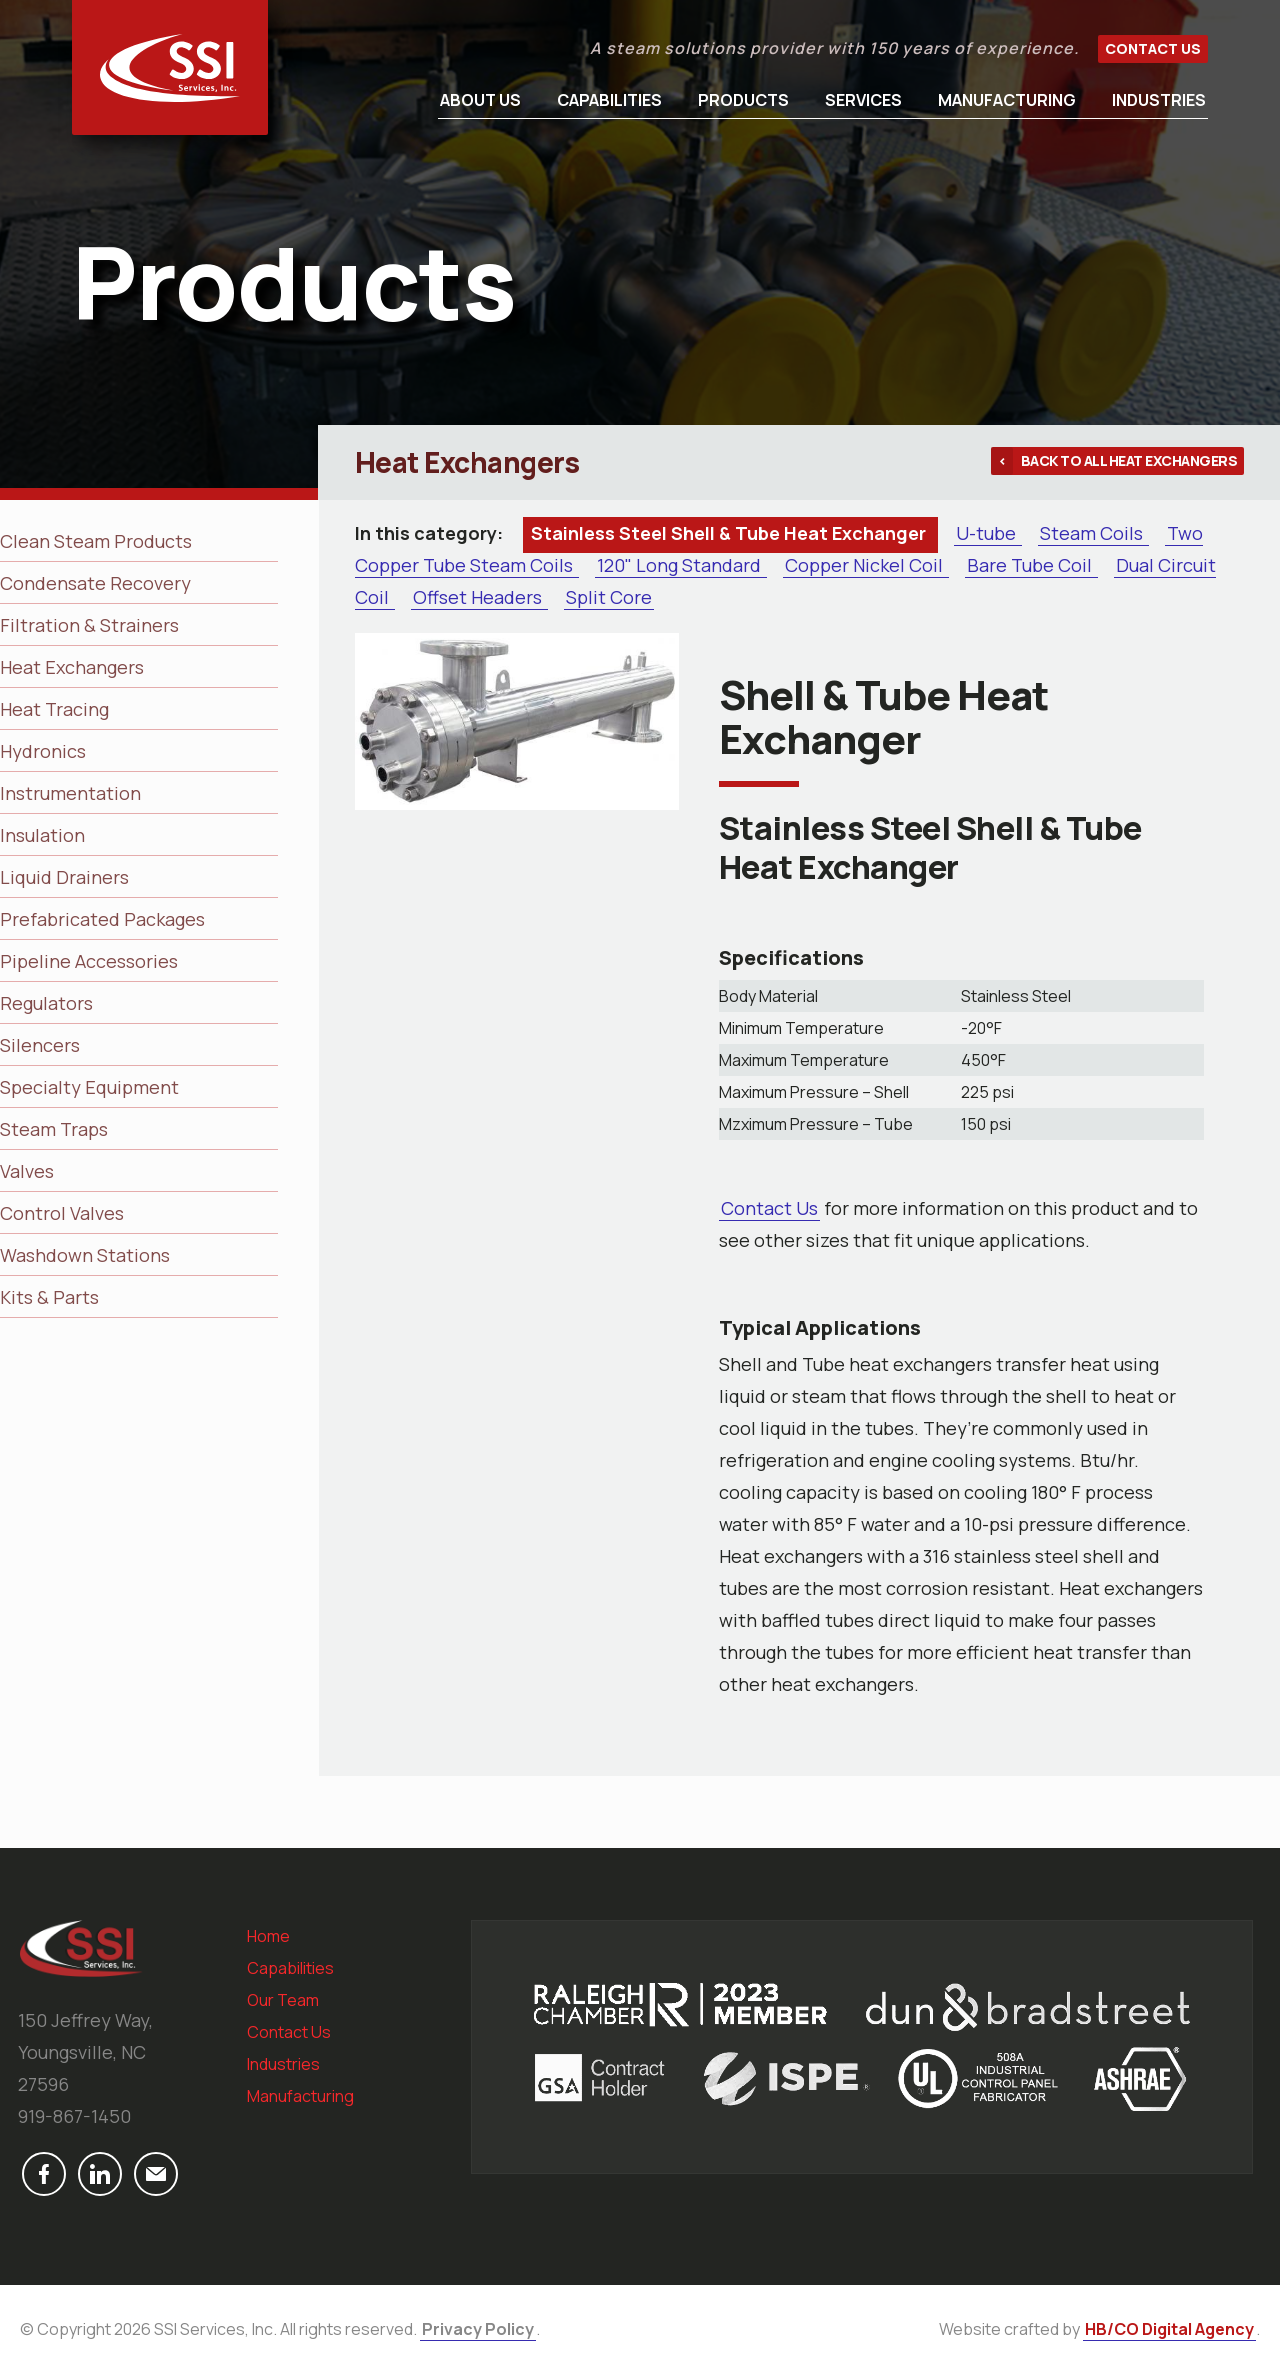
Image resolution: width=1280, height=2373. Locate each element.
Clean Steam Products (96, 541)
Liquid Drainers (64, 877)
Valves (27, 1171)
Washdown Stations (85, 1255)
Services (863, 100)
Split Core (609, 597)
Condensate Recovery (95, 583)
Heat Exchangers (72, 667)
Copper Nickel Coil (866, 565)
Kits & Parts (49, 1297)
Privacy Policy (478, 2329)
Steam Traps (54, 1129)
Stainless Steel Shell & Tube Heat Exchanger (730, 533)
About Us (480, 100)
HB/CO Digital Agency (1169, 2329)
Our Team (283, 2000)
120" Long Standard (681, 565)
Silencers (40, 1045)
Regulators (46, 1003)
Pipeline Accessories (89, 961)
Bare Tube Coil (1031, 565)
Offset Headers (479, 597)
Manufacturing (1007, 100)
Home (268, 1936)
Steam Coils (1093, 533)
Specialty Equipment (89, 1087)
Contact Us (1153, 48)
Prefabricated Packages (102, 919)
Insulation (42, 835)
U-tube (988, 533)
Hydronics (43, 751)
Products (743, 100)
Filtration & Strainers (89, 625)
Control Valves (62, 1213)
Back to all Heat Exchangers (1129, 460)
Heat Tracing (54, 709)
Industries (1159, 100)
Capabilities (609, 100)
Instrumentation (70, 793)
